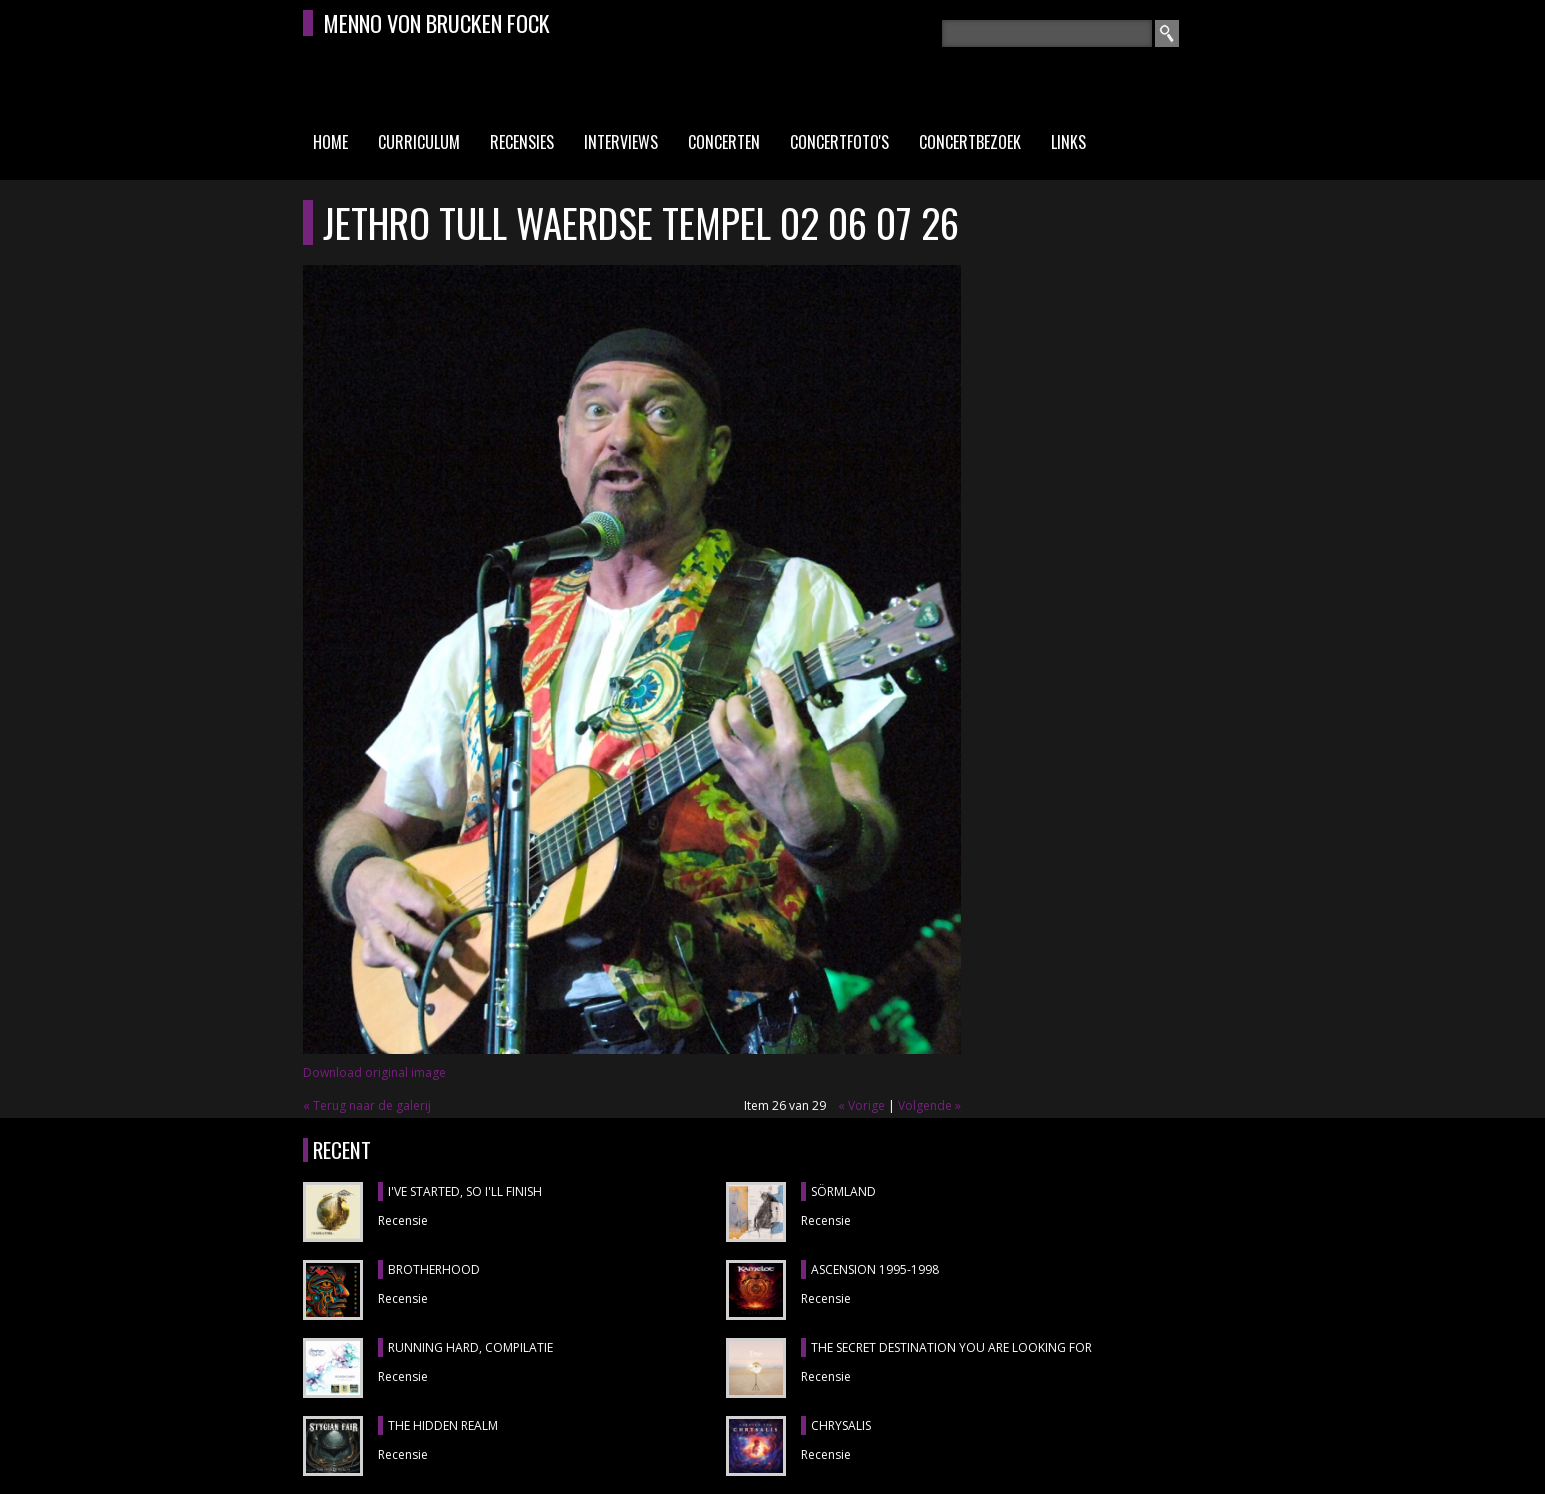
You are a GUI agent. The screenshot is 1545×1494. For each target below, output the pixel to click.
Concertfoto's (839, 142)
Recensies (522, 142)
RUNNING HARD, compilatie (470, 1347)
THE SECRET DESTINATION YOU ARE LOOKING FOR (951, 1347)
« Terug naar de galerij (367, 1105)
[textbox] (1047, 33)
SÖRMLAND (843, 1191)
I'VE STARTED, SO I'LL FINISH (465, 1191)
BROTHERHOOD (434, 1269)
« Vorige (861, 1105)
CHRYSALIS (841, 1425)
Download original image (374, 1072)
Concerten (724, 142)
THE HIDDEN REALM (443, 1425)
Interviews (621, 142)
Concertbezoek (970, 142)
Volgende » (929, 1105)
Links (1068, 142)
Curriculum (419, 142)
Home (330, 142)
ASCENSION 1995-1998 (875, 1269)
